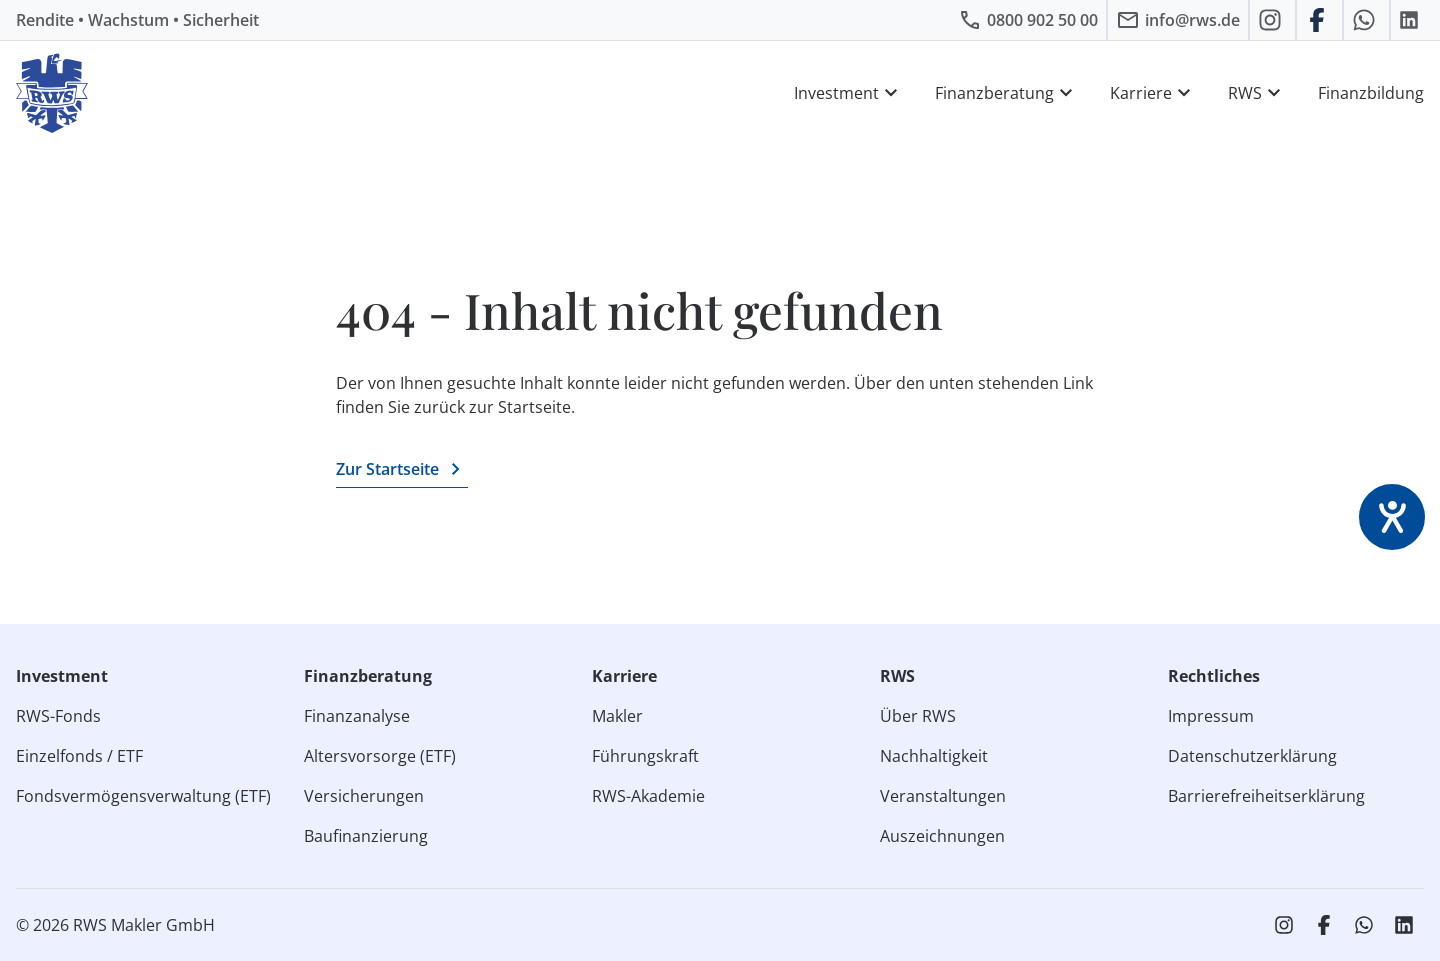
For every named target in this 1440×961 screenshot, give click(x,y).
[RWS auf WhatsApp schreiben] (1366, 20)
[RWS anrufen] (1028, 20)
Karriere (1153, 93)
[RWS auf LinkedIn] (1411, 20)
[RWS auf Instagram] (1272, 20)
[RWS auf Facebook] (1319, 20)
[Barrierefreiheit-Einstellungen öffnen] (1392, 517)
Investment (848, 93)
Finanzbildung (1371, 93)
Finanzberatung (1006, 93)
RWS (1257, 93)
